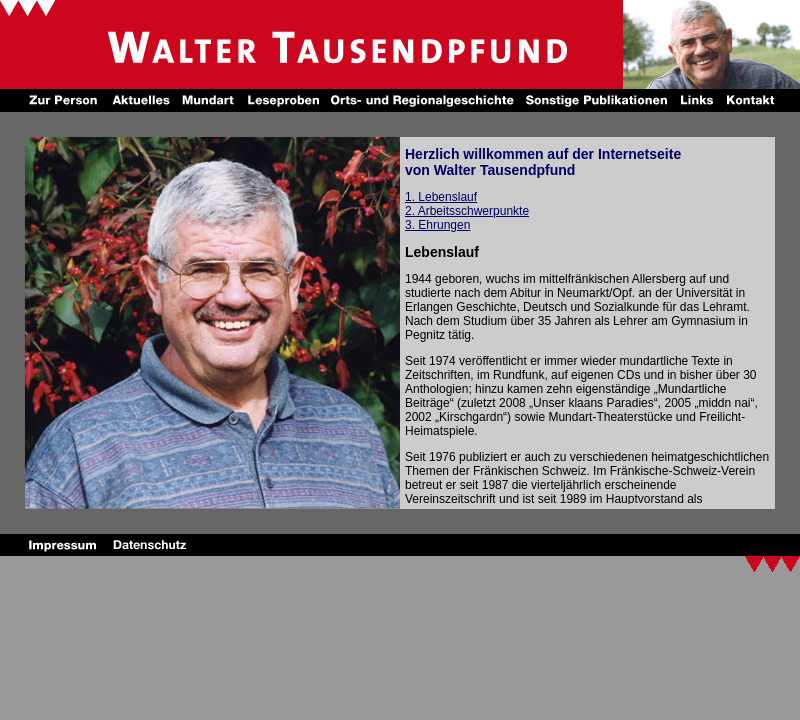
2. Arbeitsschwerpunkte (467, 211)
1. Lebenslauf (441, 197)
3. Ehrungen (437, 225)
